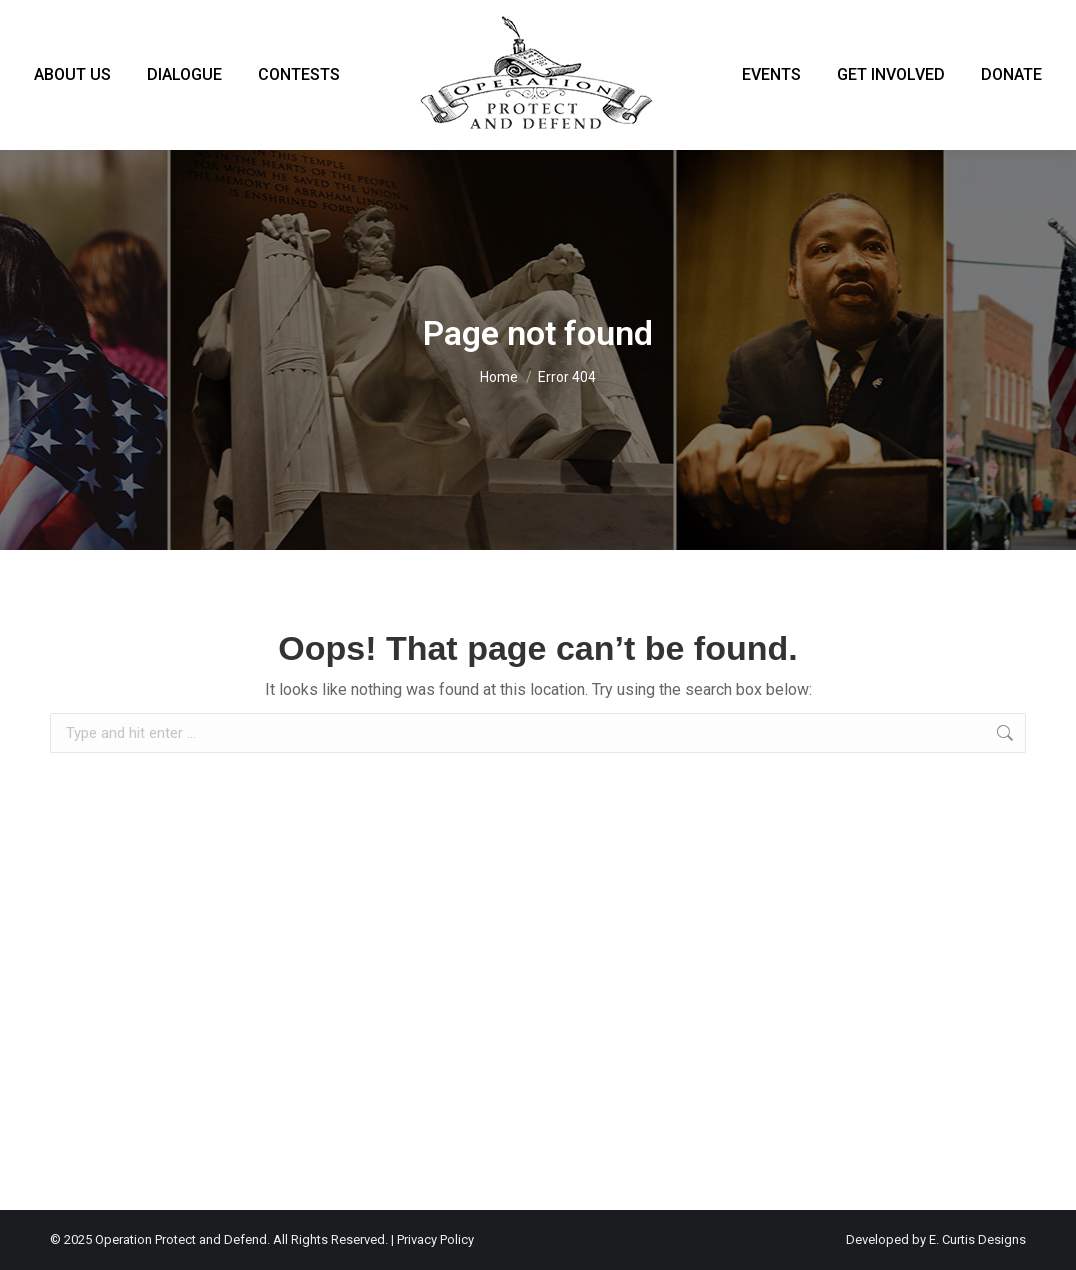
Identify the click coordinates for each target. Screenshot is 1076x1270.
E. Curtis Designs (977, 1239)
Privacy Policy (435, 1239)
